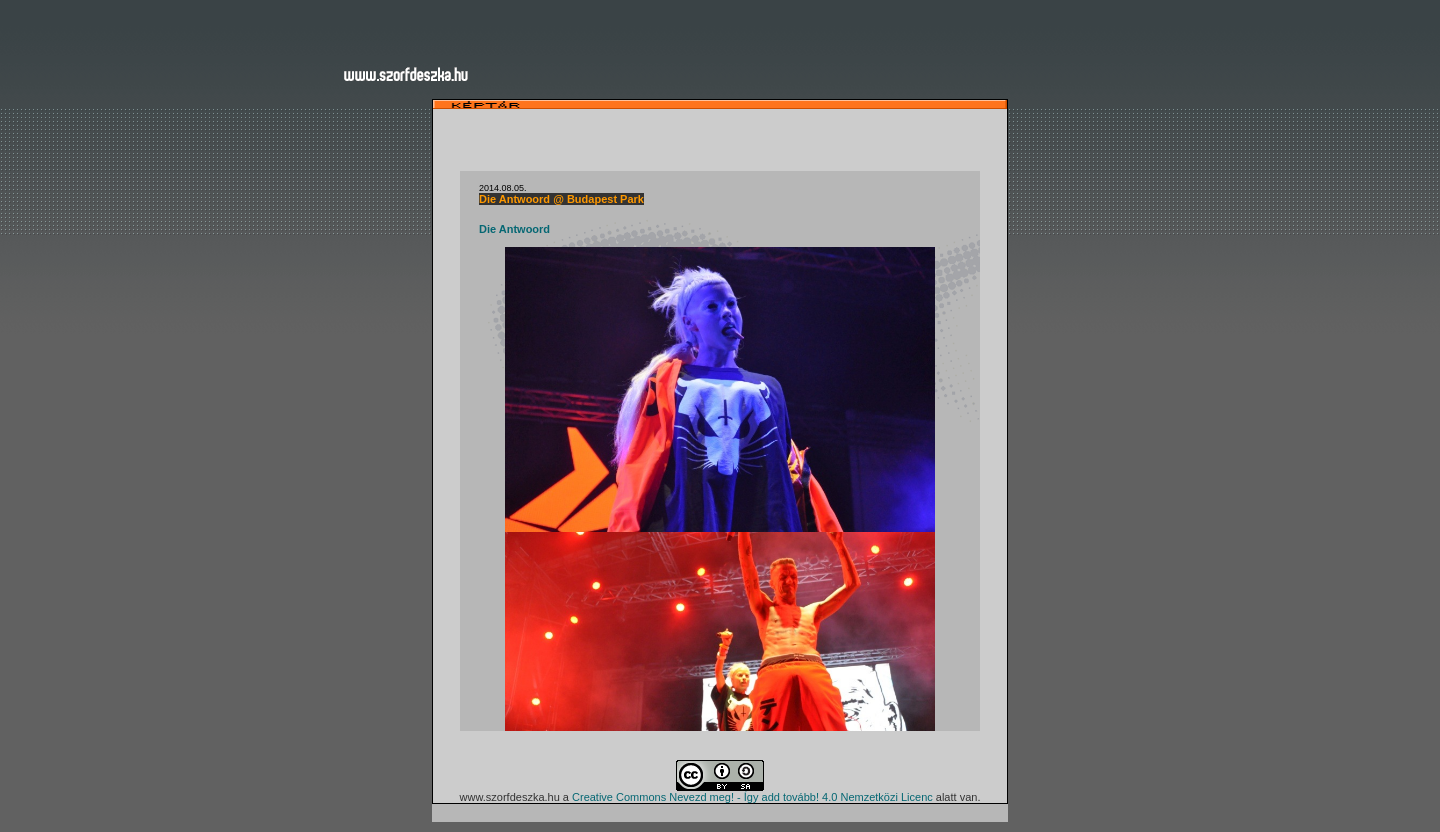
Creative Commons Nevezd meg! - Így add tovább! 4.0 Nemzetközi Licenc (752, 797)
